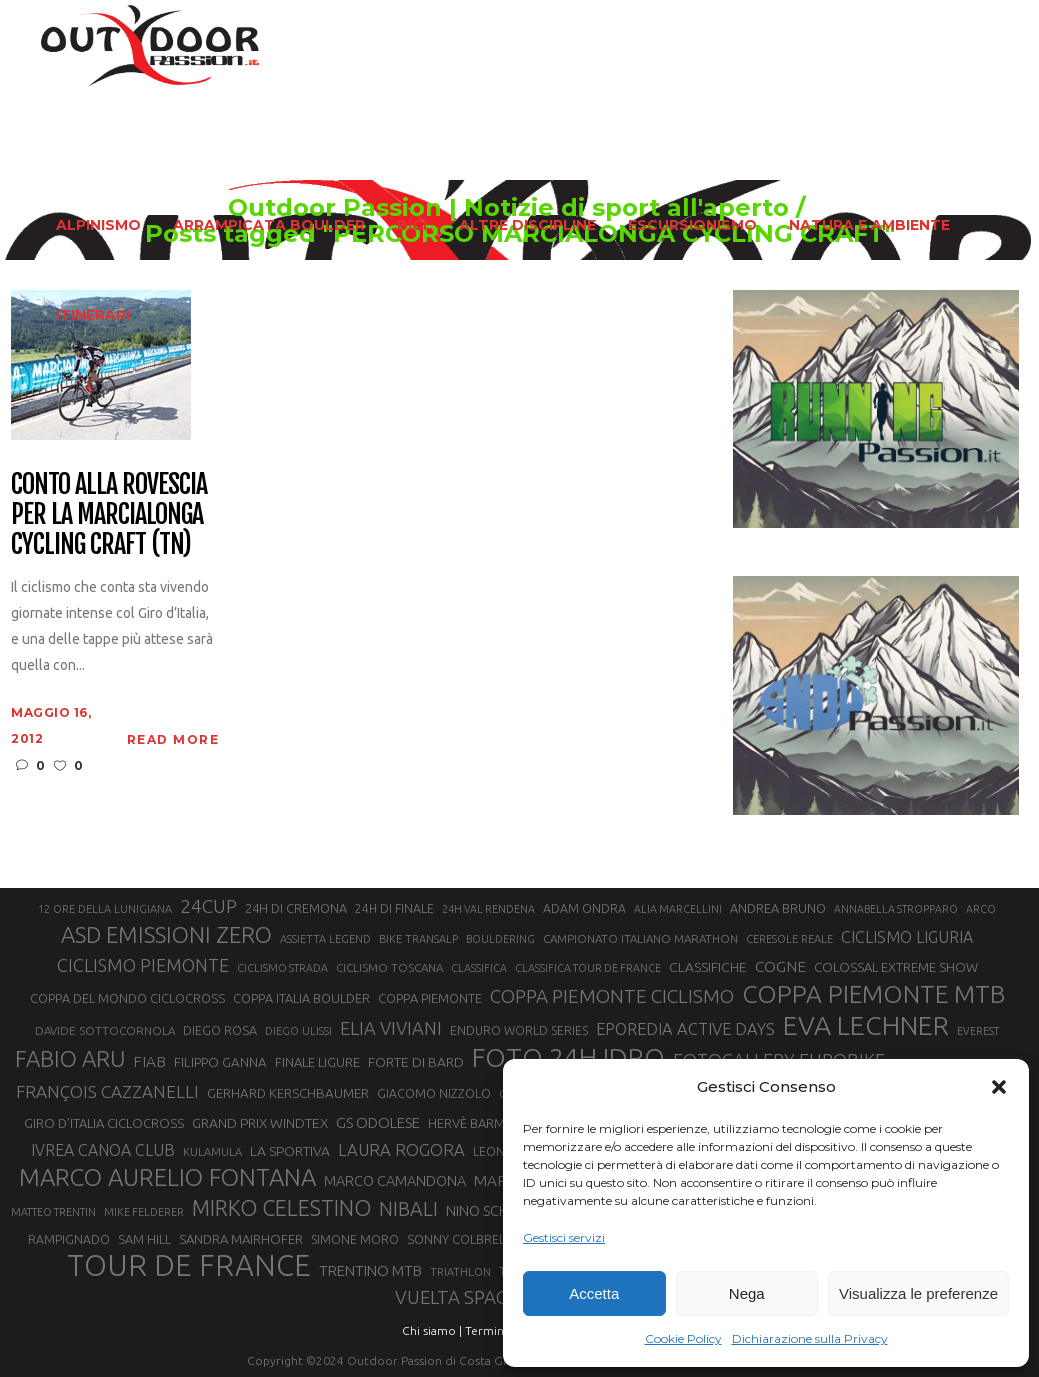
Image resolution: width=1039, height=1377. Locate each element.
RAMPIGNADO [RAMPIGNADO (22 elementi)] (69, 1239)
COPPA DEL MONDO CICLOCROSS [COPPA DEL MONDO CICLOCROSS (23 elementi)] (127, 998)
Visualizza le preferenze (918, 1293)
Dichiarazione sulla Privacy (810, 1338)
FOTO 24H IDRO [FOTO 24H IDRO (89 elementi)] (568, 1057)
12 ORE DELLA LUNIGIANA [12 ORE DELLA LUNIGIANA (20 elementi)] (105, 909)
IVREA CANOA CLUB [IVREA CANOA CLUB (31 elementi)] (103, 1150)
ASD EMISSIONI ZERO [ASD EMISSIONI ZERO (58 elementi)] (166, 934)
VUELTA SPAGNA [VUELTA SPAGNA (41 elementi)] (464, 1297)
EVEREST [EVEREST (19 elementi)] (978, 1031)
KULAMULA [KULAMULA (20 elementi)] (212, 1152)
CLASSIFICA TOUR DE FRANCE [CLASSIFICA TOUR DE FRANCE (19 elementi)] (588, 968)
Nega (747, 1293)
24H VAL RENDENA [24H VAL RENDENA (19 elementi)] (488, 909)
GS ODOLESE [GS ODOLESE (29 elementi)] (378, 1122)
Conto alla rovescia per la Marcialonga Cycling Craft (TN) (108, 515)
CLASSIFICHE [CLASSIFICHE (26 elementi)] (708, 967)
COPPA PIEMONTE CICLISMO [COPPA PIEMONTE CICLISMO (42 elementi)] (612, 996)
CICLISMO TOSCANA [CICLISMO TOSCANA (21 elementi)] (389, 967)
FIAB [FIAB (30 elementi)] (149, 1061)
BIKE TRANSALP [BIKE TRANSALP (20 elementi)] (418, 939)
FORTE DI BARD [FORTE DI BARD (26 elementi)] (416, 1062)
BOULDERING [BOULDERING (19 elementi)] (500, 939)
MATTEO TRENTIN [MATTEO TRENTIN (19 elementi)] (53, 1212)
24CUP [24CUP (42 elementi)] (208, 906)
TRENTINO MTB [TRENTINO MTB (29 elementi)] (370, 1270)
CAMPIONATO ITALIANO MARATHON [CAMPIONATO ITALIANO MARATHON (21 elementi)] (640, 938)
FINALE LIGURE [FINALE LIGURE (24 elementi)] (317, 1062)
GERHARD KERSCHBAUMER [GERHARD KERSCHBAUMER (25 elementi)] (288, 1093)
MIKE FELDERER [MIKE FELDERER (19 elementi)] (144, 1212)
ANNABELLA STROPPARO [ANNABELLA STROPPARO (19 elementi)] (896, 909)
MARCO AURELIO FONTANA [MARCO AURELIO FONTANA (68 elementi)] (167, 1178)
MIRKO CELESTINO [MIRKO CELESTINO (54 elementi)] (281, 1208)
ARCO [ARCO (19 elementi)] (981, 909)
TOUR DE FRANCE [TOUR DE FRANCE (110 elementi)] (189, 1266)
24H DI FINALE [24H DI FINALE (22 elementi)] (394, 908)
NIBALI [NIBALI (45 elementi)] (408, 1209)
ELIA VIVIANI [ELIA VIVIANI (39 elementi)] (391, 1028)
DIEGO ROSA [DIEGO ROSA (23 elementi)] (220, 1030)
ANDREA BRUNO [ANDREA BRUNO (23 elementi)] (778, 908)
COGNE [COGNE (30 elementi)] (780, 966)
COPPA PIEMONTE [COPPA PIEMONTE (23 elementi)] (430, 998)
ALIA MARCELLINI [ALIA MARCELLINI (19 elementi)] (678, 909)
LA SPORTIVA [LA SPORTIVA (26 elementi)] (290, 1151)
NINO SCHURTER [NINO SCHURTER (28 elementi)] (498, 1210)
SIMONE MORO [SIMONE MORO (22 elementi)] (355, 1239)
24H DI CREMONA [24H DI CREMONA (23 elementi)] (296, 908)
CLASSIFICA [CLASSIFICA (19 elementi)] (479, 968)
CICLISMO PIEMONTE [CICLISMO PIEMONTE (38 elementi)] (143, 965)
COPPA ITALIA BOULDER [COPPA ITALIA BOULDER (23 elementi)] (301, 998)
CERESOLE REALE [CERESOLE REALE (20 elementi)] (789, 939)
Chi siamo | (432, 1330)
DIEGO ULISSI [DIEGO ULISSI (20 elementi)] (298, 1031)
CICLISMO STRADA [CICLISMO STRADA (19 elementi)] (282, 968)
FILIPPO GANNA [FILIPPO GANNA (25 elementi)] (220, 1062)
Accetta (594, 1293)
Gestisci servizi (564, 1237)
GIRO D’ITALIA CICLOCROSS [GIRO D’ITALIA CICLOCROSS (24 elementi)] (104, 1123)
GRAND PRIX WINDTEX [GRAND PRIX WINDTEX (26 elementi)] (260, 1123)
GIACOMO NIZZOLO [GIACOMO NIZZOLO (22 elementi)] (434, 1093)
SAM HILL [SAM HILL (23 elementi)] (144, 1239)
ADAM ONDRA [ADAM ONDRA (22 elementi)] (584, 908)
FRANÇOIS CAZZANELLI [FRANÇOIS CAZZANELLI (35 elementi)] (107, 1091)
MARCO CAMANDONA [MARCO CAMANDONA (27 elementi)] (395, 1181)
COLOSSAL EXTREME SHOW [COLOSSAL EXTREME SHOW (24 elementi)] (896, 967)
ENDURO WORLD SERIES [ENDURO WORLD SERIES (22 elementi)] (519, 1030)
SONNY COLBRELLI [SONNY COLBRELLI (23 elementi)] (460, 1239)
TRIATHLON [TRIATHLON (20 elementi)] (460, 1272)
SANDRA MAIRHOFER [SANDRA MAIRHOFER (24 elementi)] (241, 1239)
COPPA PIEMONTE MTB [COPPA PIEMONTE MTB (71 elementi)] (873, 994)
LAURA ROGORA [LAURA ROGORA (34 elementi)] (401, 1149)
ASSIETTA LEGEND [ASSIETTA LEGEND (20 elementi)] (325, 939)
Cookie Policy (683, 1338)
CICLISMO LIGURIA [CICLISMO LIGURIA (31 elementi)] (907, 937)
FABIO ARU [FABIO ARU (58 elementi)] (70, 1058)
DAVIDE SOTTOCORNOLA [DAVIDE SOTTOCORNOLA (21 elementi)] (105, 1030)
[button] (999, 1087)
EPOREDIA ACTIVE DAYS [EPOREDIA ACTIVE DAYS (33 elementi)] (685, 1029)
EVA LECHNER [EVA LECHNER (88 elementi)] (866, 1025)
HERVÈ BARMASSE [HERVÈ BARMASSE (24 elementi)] (481, 1123)
